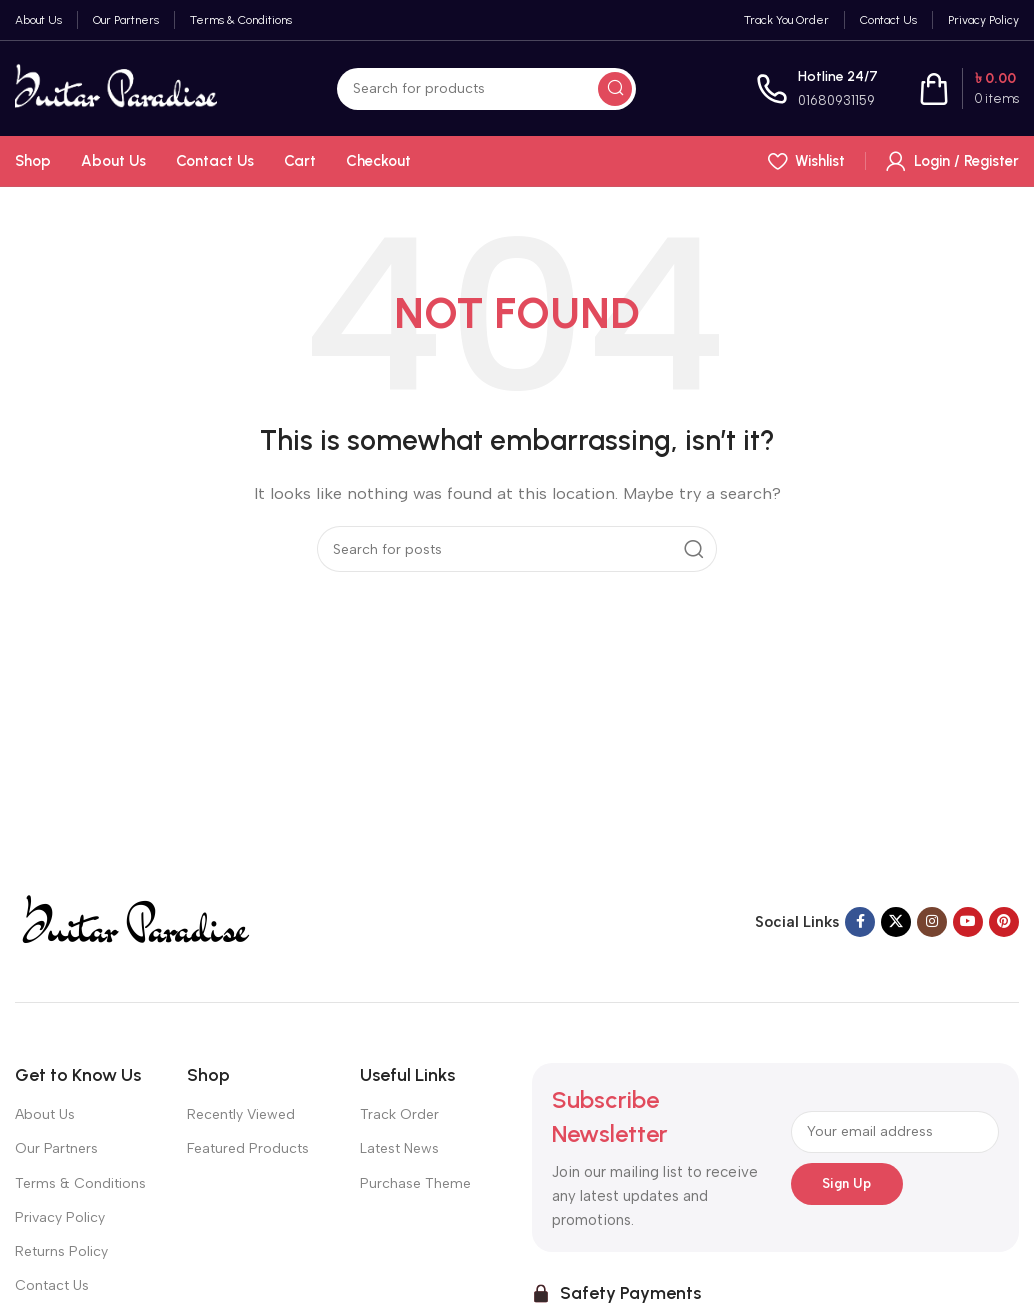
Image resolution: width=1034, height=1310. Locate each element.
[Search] (486, 89)
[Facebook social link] (860, 922)
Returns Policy (61, 1251)
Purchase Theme (415, 1183)
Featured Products (248, 1148)
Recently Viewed (241, 1114)
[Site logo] (116, 87)
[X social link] (896, 922)
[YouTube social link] (968, 922)
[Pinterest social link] (1004, 922)
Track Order (399, 1114)
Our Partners (56, 1148)
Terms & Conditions (80, 1183)
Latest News (399, 1148)
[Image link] (134, 921)
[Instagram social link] (932, 922)
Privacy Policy (60, 1217)
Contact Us (52, 1285)
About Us (45, 1114)
